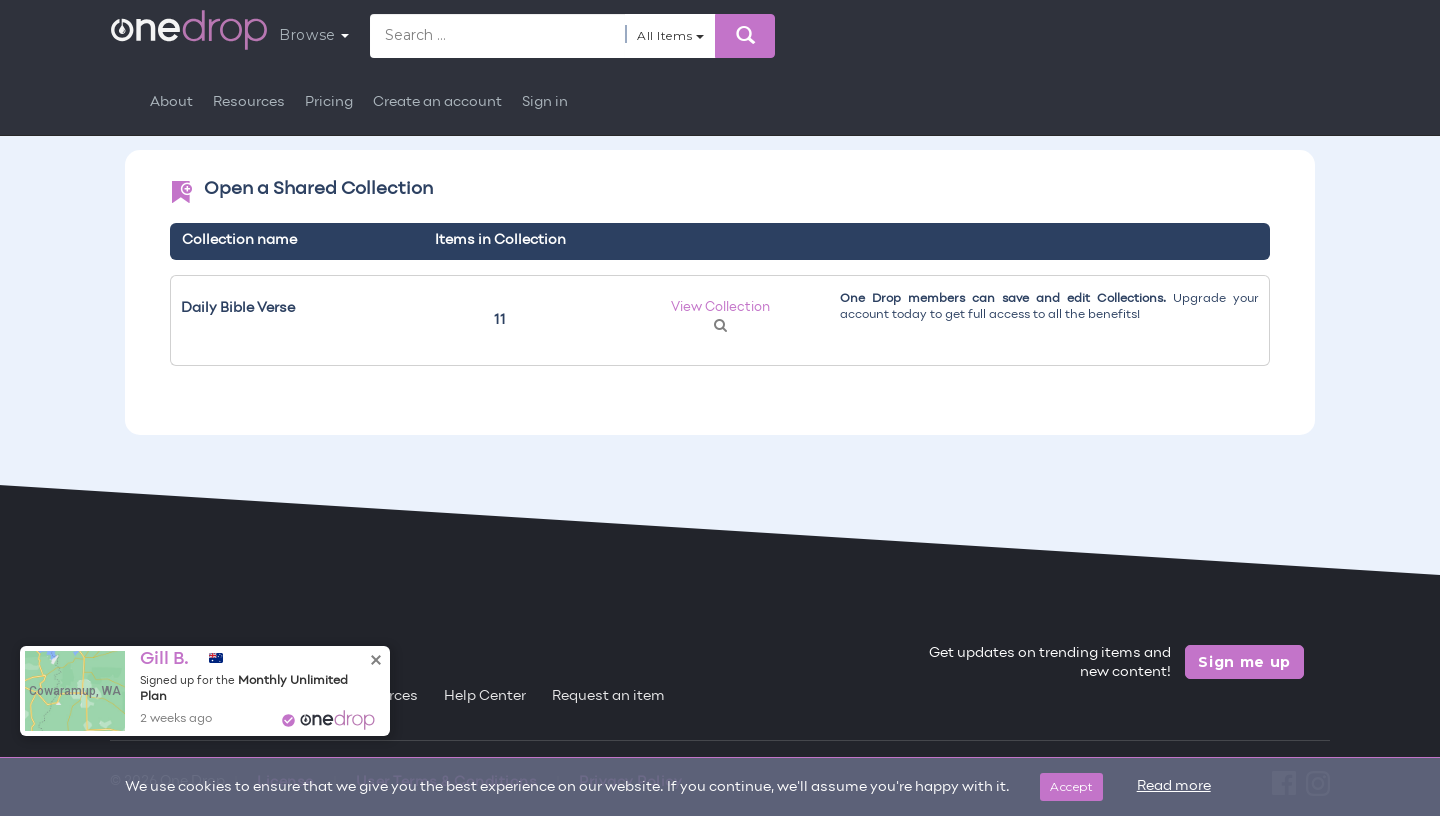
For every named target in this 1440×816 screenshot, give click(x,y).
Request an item (608, 696)
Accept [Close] (1071, 786)
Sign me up (1244, 662)
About (171, 102)
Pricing (329, 102)
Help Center (485, 696)
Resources (249, 102)
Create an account (437, 102)
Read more (1174, 786)
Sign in (545, 102)
